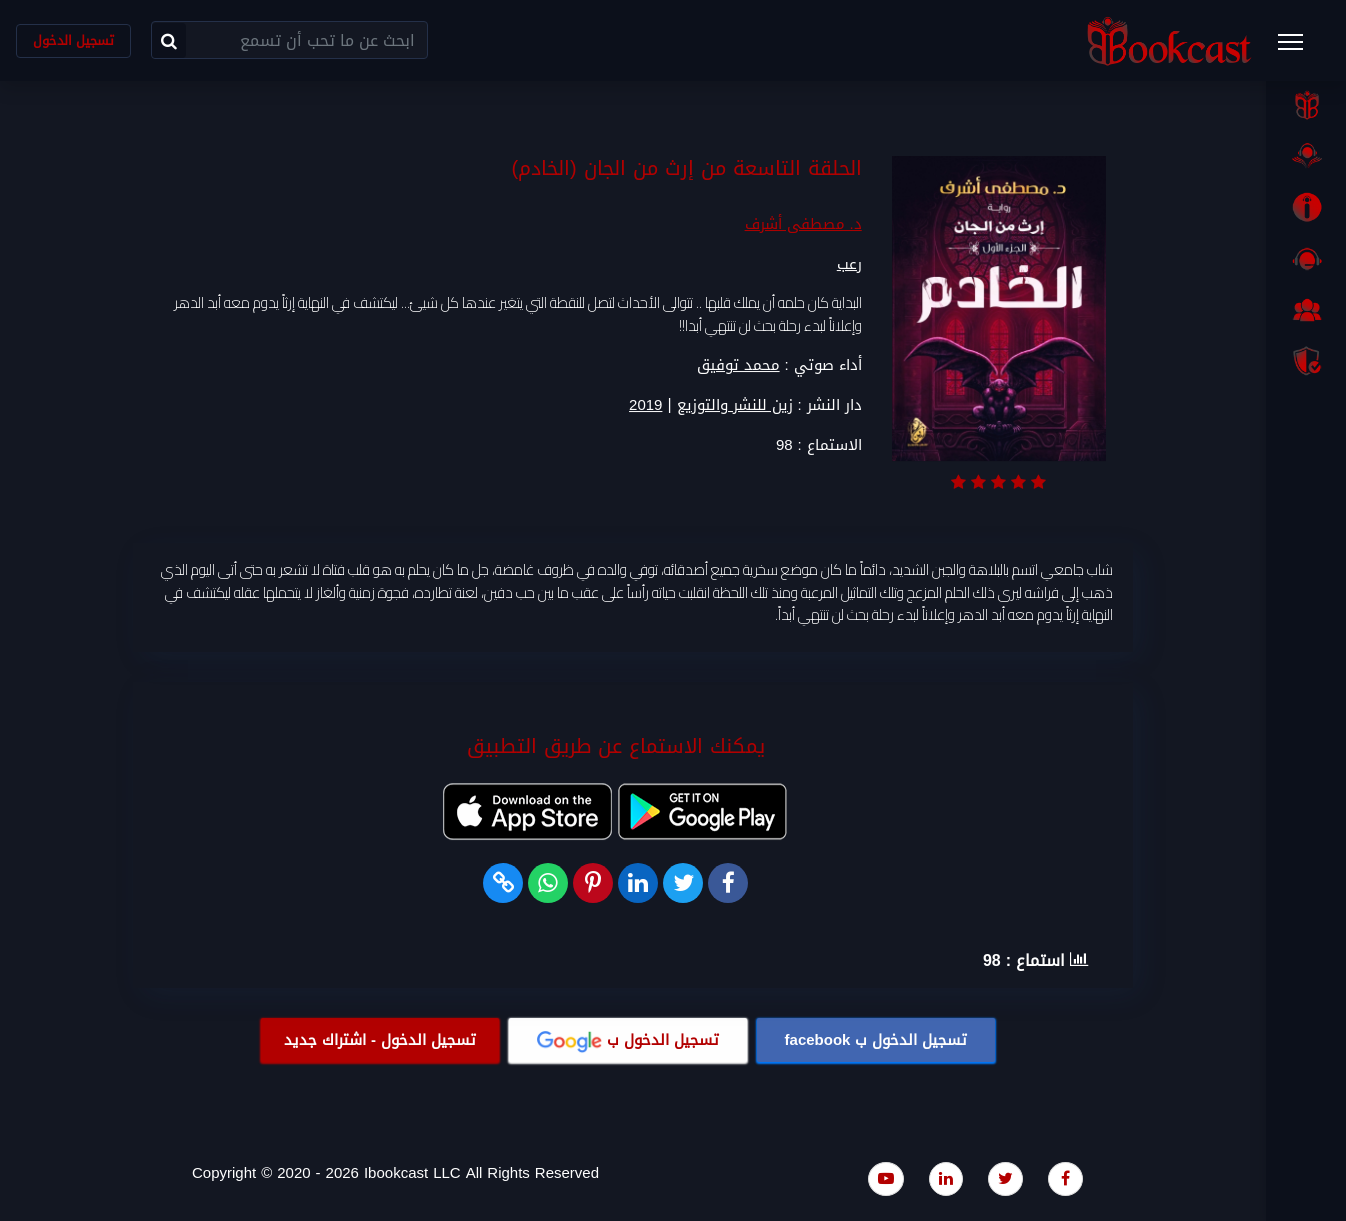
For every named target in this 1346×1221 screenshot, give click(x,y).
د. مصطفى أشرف (803, 225)
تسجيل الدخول (73, 40)
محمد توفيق (738, 366)
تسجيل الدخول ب (876, 1041)
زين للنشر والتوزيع (735, 406)
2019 (645, 406)
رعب (849, 265)
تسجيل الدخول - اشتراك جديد (380, 1041)
